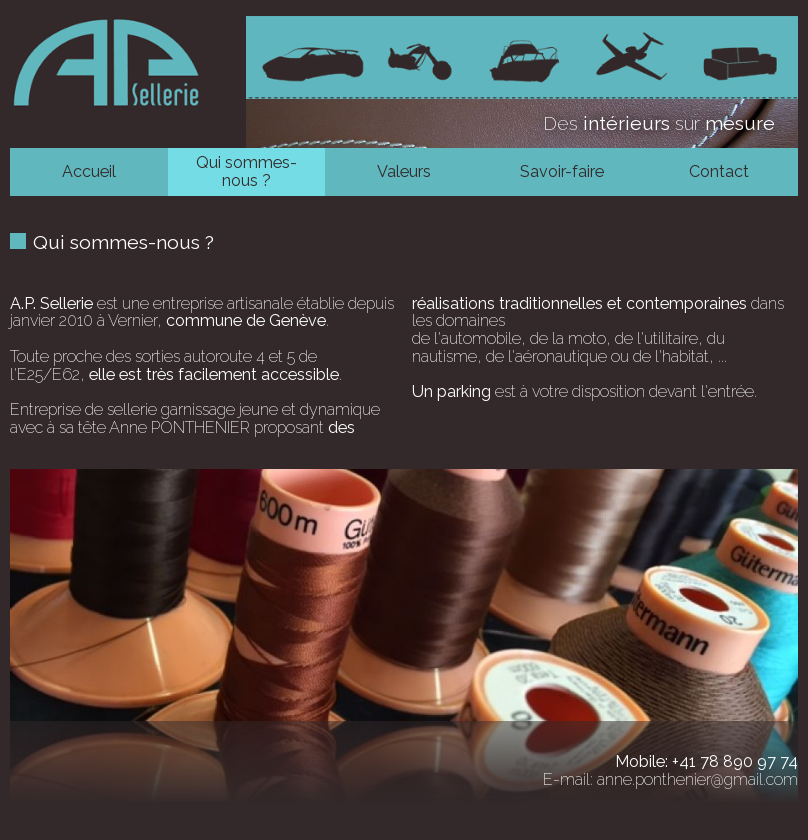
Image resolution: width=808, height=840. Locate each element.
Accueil (89, 171)
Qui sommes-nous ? (246, 171)
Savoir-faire (562, 171)
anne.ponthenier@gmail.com (697, 779)
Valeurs (404, 171)
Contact (719, 171)
